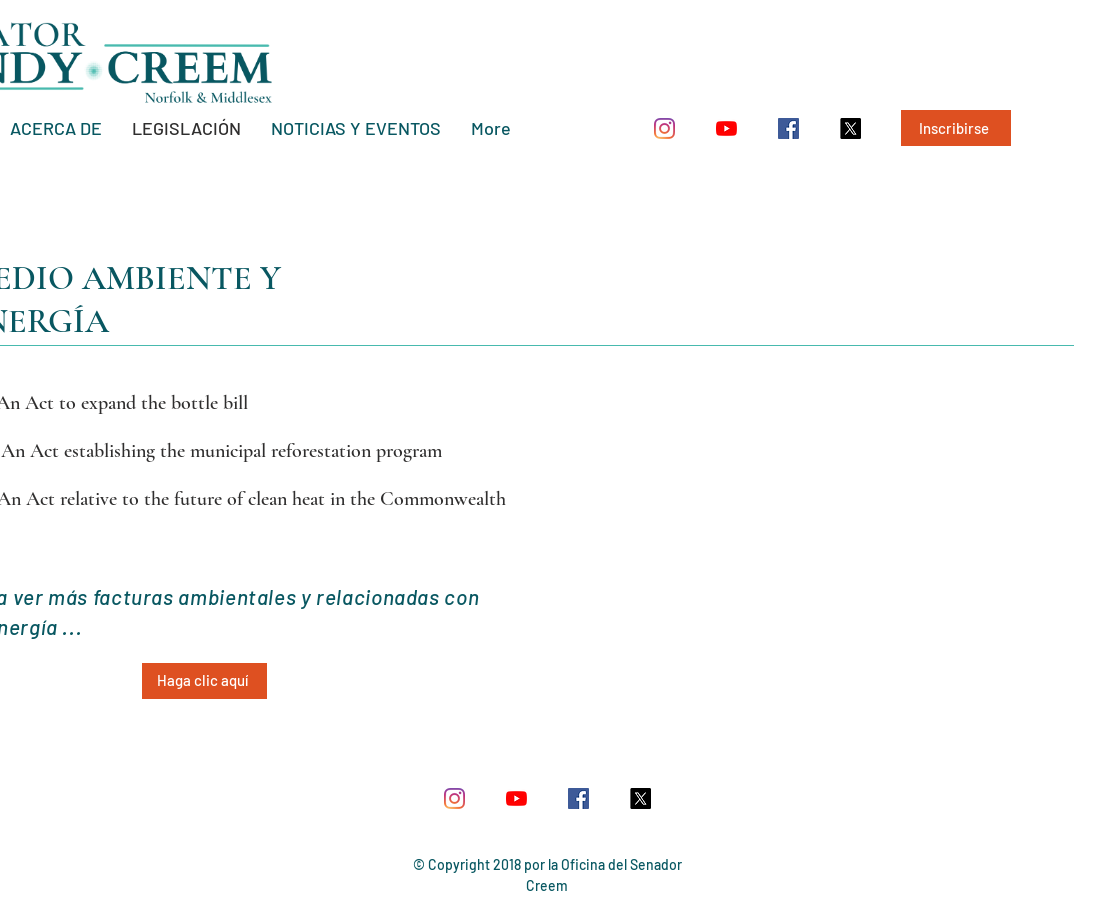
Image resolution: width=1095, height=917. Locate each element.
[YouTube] (726, 128)
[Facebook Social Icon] (788, 128)
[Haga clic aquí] (204, 681)
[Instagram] (664, 128)
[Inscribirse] (956, 128)
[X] (850, 128)
